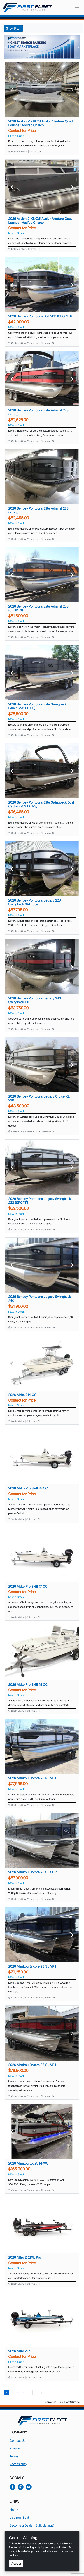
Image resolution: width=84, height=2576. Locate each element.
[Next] (42, 2392)
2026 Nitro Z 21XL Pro (24, 2257)
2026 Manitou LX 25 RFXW (28, 2163)
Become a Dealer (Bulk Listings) (32, 2525)
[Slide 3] (45, 54)
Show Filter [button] (13, 28)
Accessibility (18, 2464)
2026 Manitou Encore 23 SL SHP (32, 1872)
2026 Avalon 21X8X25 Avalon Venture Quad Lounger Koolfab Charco (40, 220)
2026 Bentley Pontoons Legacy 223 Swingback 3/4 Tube (34, 902)
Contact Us (18, 2440)
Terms (14, 2456)
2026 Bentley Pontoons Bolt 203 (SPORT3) (40, 316)
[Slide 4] (52, 54)
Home (14, 2510)
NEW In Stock (16, 327)
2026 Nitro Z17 (19, 2351)
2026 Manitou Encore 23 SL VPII (32, 1966)
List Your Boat (19, 2517)
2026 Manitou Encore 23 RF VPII (32, 1778)
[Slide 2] (38, 54)
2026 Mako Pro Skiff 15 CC (28, 1488)
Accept (16, 2563)
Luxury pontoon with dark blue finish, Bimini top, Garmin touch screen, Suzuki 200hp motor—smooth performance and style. (40, 1987)
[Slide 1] (32, 54)
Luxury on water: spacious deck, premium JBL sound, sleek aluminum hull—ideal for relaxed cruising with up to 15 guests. (41, 1121)
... (35, 2392)
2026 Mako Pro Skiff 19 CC (28, 1684)
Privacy (15, 2448)
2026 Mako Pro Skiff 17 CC (28, 1586)
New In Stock (16, 135)
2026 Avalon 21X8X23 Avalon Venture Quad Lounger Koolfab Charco (40, 123)
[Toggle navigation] (77, 7)
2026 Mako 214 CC (22, 1395)
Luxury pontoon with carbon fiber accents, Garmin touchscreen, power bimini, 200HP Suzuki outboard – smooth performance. (37, 2086)
